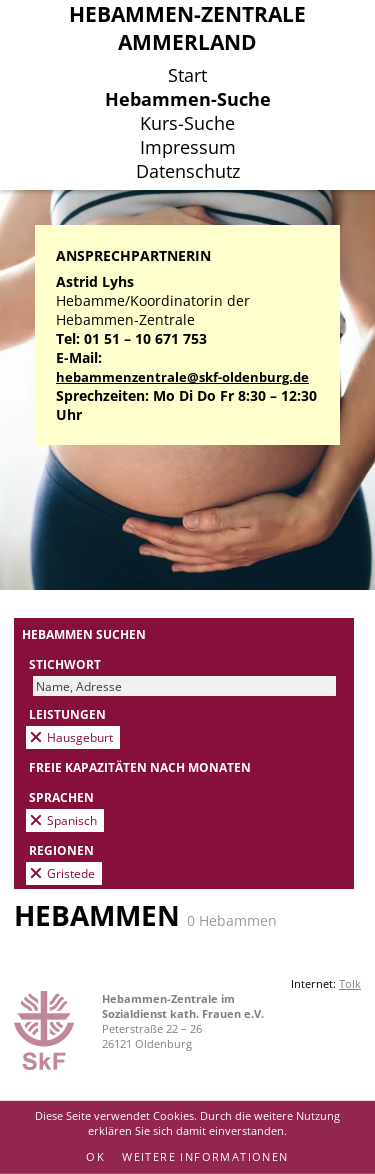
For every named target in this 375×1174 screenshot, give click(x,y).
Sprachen (61, 797)
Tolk (350, 983)
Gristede (71, 873)
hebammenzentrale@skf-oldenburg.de (182, 377)
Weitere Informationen (205, 1156)
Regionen (61, 850)
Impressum (188, 147)
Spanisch (72, 820)
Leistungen (67, 714)
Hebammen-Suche (188, 99)
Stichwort (65, 664)
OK (95, 1156)
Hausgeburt (80, 737)
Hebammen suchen (84, 634)
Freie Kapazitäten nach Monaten (140, 767)
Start (187, 75)
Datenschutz (188, 171)
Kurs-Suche (187, 123)
